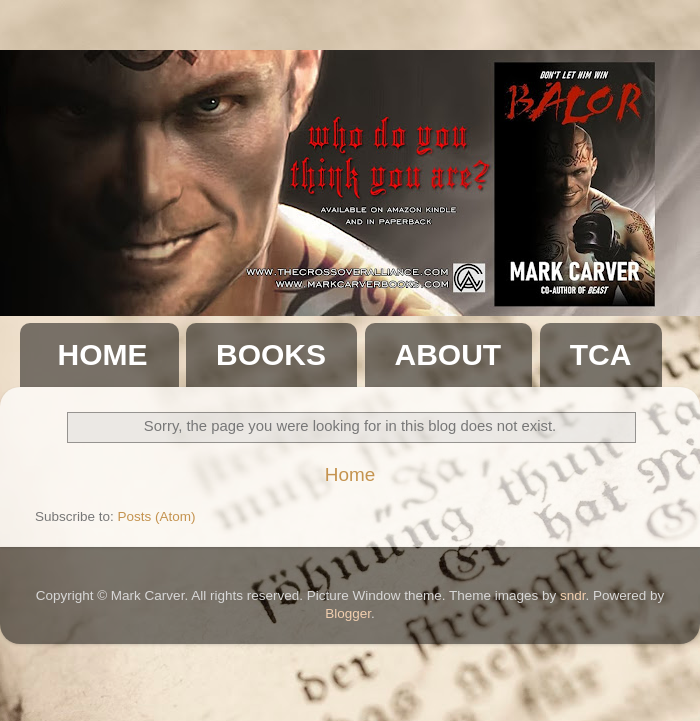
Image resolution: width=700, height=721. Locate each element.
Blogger (348, 613)
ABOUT (448, 354)
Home (350, 474)
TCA (601, 354)
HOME (103, 354)
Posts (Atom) (157, 516)
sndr (573, 595)
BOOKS (271, 354)
